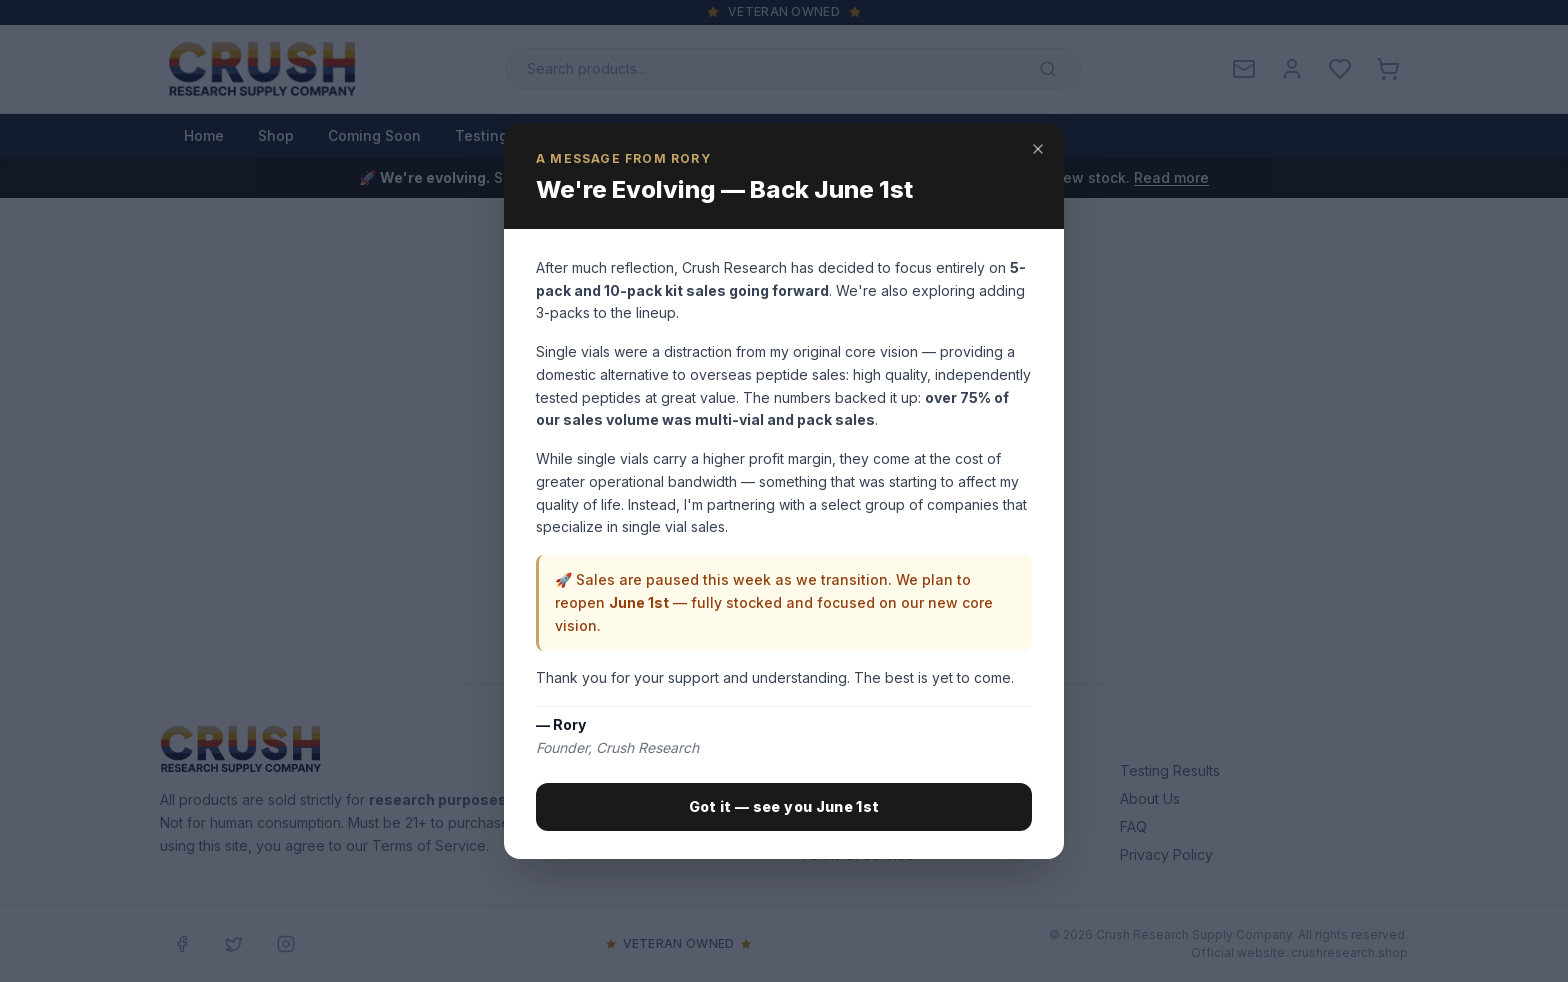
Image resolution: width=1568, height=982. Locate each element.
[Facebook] (182, 944)
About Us (694, 135)
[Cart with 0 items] (1388, 69)
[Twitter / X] (234, 944)
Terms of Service (857, 854)
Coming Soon (374, 135)
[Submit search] (1048, 69)
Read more (1171, 177)
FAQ (1133, 826)
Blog (613, 135)
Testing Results (509, 135)
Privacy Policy (1166, 854)
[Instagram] (286, 944)
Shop (276, 135)
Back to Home (705, 564)
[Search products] (794, 69)
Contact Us (798, 135)
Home (204, 135)
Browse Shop (866, 564)
